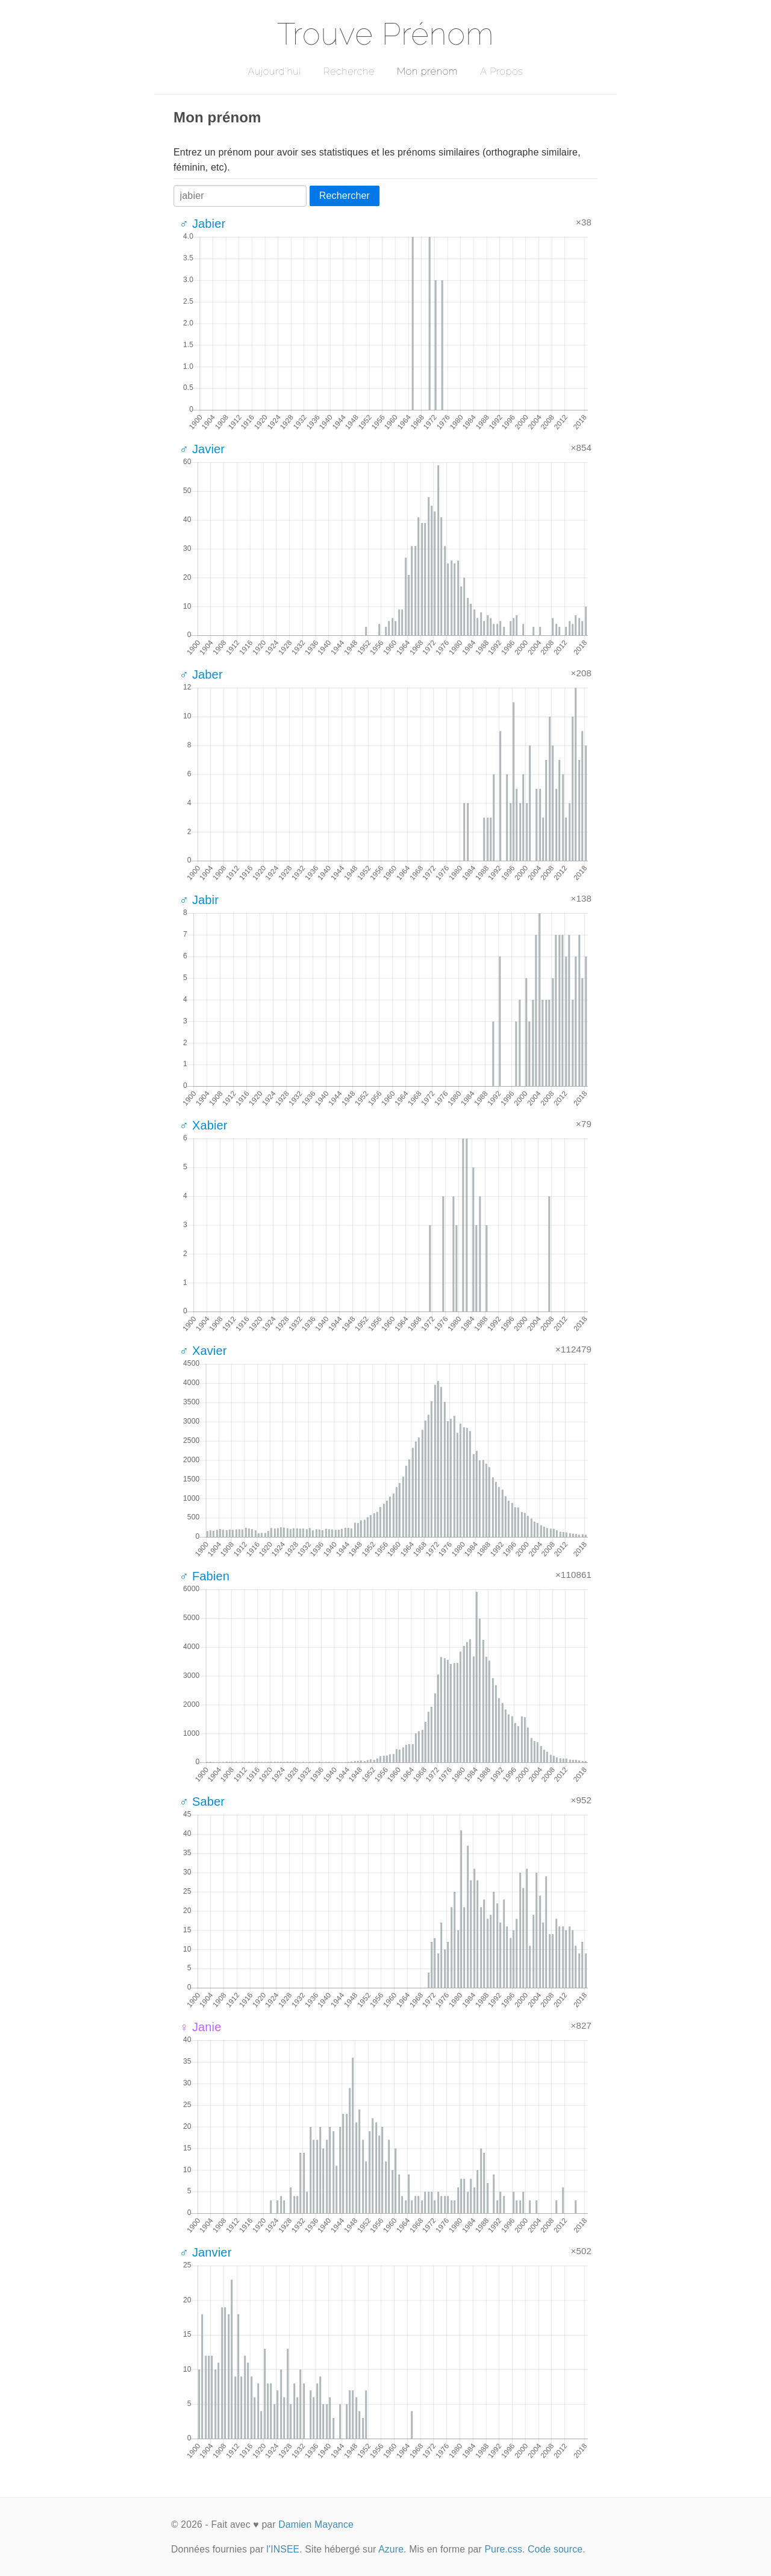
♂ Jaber (201, 674)
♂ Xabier (203, 1125)
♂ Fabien (204, 1576)
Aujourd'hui (274, 71)
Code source (555, 2549)
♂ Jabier (202, 223)
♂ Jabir (199, 899)
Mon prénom (427, 71)
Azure (391, 2549)
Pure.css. (504, 2549)
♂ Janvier (205, 2252)
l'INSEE (282, 2549)
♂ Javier (202, 449)
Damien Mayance (316, 2524)
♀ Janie (200, 2027)
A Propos (501, 71)
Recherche (349, 71)
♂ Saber (202, 1801)
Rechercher (344, 195)
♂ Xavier (203, 1350)
